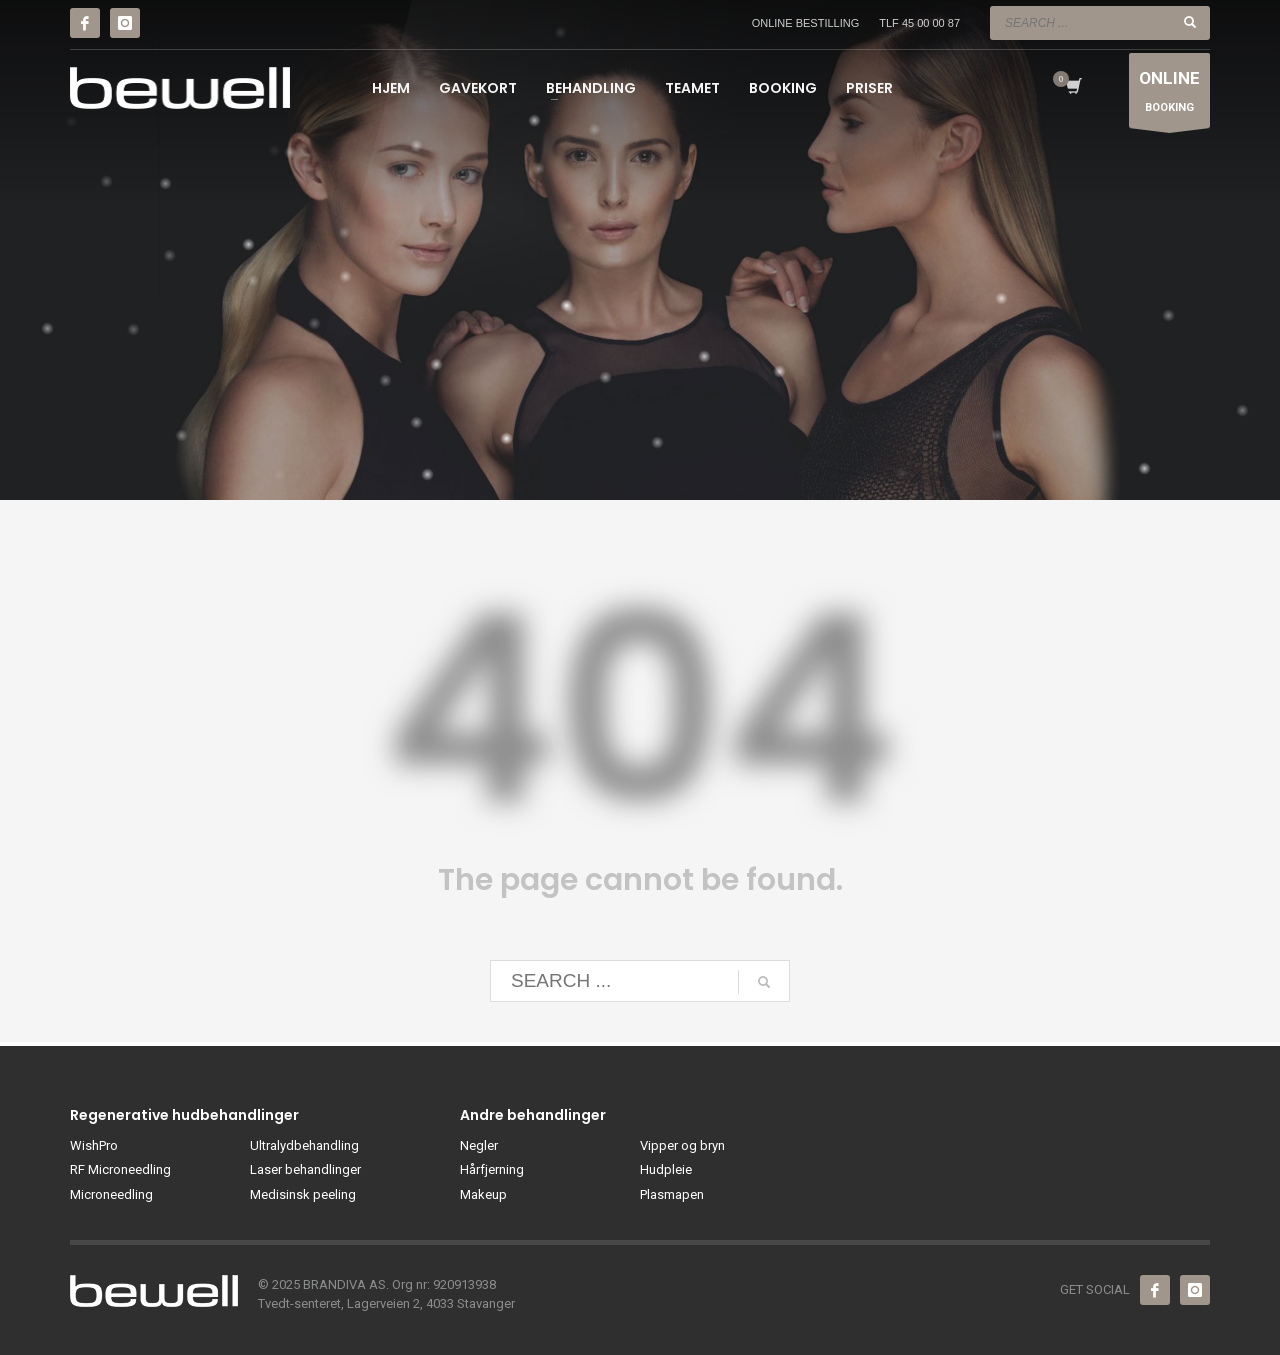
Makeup (483, 1194)
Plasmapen (672, 1194)
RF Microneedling (120, 1169)
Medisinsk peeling (303, 1194)
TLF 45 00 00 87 (919, 23)
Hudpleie (666, 1169)
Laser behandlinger (305, 1169)
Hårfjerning (492, 1169)
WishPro (94, 1145)
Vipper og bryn (682, 1145)
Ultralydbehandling (304, 1145)
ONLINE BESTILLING (806, 23)
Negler (479, 1145)
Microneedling (111, 1194)
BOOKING (1169, 95)
